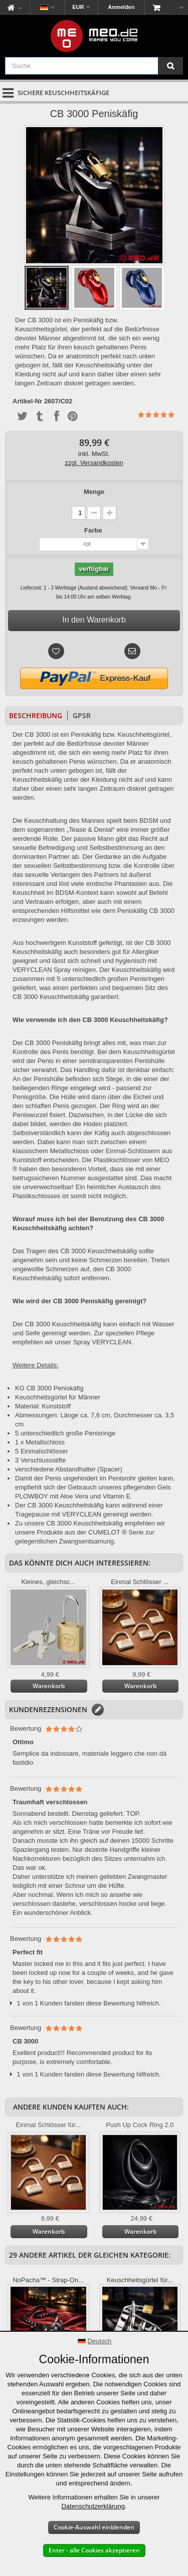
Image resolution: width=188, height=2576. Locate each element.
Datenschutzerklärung (92, 2506)
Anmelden (121, 7)
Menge (94, 491)
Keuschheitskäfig (137, 1019)
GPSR (82, 715)
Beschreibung (35, 715)
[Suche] (170, 66)
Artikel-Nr (27, 401)
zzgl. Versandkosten (94, 462)
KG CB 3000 (33, 1388)
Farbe (94, 530)
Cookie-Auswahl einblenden (94, 2527)
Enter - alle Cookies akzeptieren (94, 2550)
